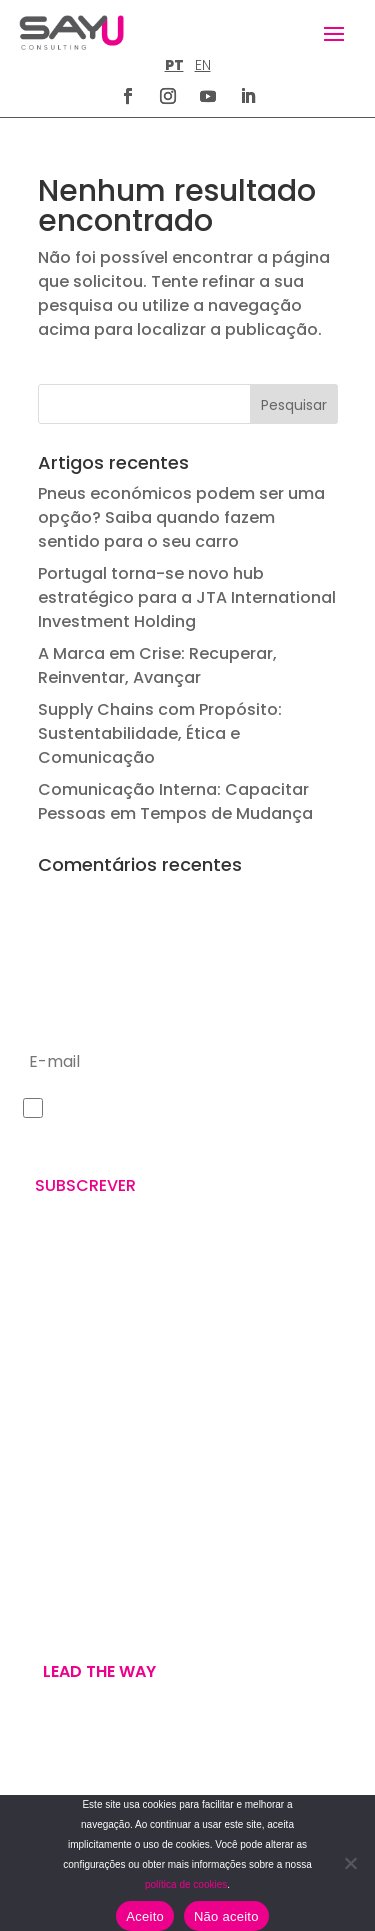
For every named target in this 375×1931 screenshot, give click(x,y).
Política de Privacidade (182, 1138)
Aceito (145, 1916)
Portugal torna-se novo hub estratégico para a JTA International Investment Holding (187, 597)
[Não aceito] (350, 1863)
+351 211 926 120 (75, 1398)
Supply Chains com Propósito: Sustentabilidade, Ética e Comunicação (160, 733)
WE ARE (44, 1564)
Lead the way (99, 1671)
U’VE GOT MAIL (70, 1612)
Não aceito (226, 1916)
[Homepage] (71, 32)
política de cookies (186, 1884)
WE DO (42, 1588)
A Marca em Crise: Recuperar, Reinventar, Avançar (157, 665)
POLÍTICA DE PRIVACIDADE (95, 1786)
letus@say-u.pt (75, 1463)
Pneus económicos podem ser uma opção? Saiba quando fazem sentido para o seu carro (181, 517)
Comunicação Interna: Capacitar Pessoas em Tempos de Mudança (175, 801)
